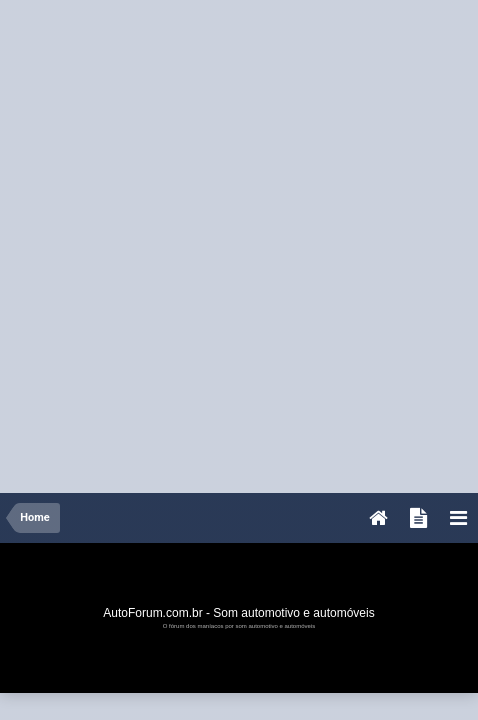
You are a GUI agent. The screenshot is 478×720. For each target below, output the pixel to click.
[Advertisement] (239, 239)
